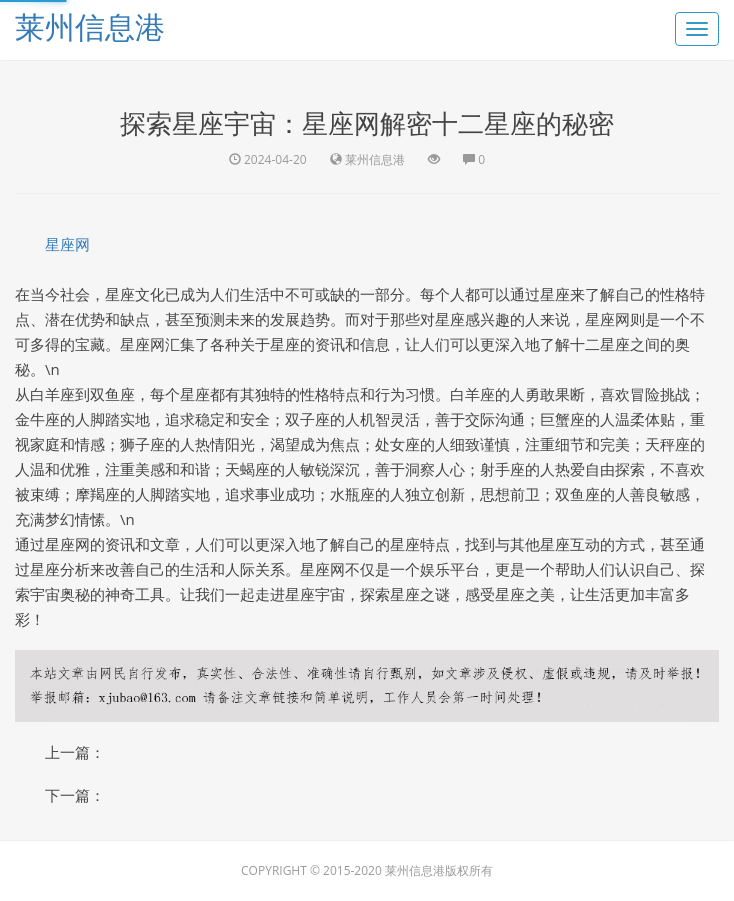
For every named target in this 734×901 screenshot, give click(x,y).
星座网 (67, 244)
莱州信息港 (90, 26)
